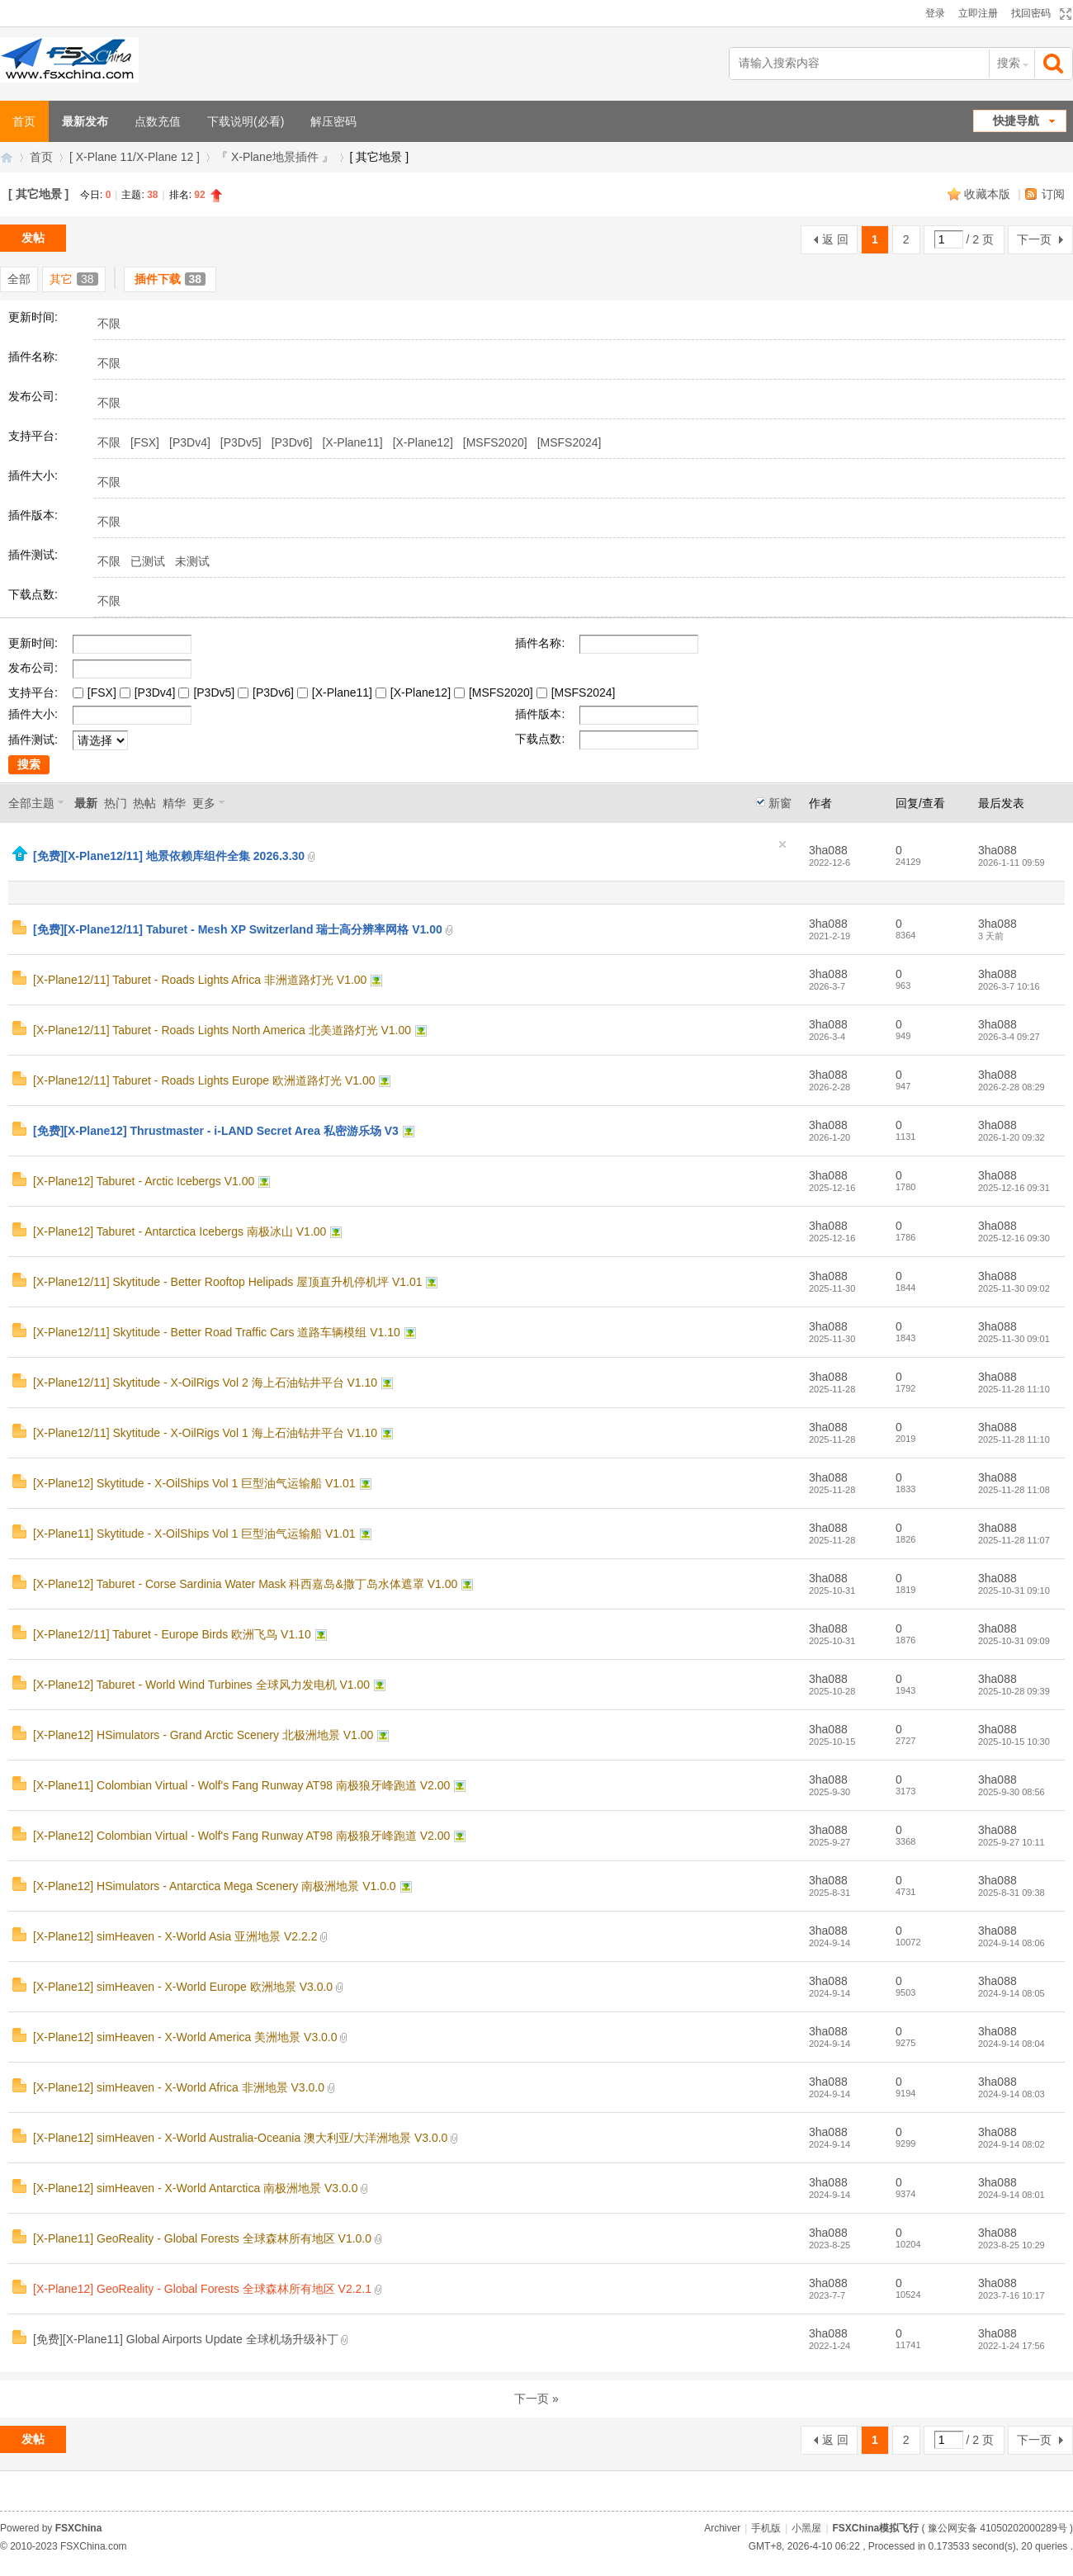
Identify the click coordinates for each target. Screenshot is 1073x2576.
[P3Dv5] (241, 442)
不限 (109, 323)
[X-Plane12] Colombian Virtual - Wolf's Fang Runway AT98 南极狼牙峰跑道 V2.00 (241, 1835)
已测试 (147, 561)
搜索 (1008, 62)
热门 (115, 803)
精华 (174, 803)
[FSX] (144, 442)
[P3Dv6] (292, 442)
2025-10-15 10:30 (1014, 1741)
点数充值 (158, 121)
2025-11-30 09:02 (1014, 1288)
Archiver (722, 2528)
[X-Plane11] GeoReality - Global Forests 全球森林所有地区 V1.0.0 (202, 2238)
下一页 (1034, 239)
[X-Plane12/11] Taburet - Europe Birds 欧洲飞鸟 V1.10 (172, 1634)
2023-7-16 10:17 (1011, 2295)
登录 (935, 13)
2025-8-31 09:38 (1011, 1893)
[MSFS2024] (569, 442)
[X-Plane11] (352, 442)
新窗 (780, 803)
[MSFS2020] (495, 442)
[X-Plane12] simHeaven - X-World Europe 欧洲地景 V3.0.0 (183, 1986)
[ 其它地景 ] (38, 194)
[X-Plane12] (423, 442)
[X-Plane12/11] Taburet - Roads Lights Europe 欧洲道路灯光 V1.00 (204, 1080)
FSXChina (78, 2528)
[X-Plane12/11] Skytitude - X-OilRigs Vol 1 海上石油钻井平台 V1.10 (205, 1432)
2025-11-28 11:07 (1014, 1540)
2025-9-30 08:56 (1011, 1792)
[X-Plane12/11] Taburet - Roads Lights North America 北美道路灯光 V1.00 (222, 1030)
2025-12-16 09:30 (1014, 1238)
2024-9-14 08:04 (1011, 2044)
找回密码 (1031, 13)
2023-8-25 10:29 (1011, 2245)
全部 (19, 279)
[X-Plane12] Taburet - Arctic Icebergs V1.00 (143, 1181)
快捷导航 (1016, 120)
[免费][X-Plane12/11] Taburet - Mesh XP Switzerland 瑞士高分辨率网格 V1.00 (237, 929)
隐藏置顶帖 (782, 844)
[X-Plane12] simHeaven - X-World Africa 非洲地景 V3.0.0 (178, 2087)
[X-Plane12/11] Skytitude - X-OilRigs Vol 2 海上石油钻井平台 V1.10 (205, 1382)
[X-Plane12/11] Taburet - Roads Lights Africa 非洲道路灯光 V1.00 (199, 979)
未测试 (192, 561)
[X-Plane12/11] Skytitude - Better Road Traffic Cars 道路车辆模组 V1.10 (216, 1332)
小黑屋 (806, 2528)
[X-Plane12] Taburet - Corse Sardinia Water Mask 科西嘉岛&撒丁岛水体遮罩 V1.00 (245, 1584)
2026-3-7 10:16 (1009, 986)
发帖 (33, 237)
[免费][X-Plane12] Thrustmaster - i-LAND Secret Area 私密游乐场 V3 (216, 1130)
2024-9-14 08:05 (1011, 1993)
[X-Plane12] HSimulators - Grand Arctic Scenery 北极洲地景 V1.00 (203, 1735)
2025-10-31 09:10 (1014, 1590)
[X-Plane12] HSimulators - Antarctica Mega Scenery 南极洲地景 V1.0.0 (214, 1886)
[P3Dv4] (189, 442)
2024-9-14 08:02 (1011, 2144)
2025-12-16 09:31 (1014, 1188)
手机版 (766, 2528)
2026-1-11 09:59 (1011, 862)
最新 (85, 803)
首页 (41, 156)
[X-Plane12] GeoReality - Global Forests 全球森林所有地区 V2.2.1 (202, 2288)
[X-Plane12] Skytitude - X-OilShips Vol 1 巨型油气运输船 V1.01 (194, 1483)
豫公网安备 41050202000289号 (997, 2528)
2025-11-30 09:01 (1014, 1339)
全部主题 (31, 803)
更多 (203, 803)
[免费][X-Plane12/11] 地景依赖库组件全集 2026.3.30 (169, 856)
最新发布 (85, 121)
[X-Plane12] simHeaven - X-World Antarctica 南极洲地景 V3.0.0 (195, 2188)
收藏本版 (989, 194)
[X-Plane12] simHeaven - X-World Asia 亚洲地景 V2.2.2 (175, 1936)
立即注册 (978, 13)
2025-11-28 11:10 (1014, 1389)
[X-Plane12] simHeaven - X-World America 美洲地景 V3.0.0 (185, 2037)
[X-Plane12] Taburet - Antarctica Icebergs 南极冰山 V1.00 (179, 1231)
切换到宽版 (1063, 14)
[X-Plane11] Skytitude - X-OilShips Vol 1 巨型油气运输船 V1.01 (194, 1533)
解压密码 (333, 121)
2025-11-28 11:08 (1014, 1490)
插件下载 (170, 279)
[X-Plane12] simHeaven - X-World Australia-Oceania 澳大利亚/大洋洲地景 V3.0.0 (240, 2137)
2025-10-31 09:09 (1014, 1641)
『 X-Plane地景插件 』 (274, 156)
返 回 (835, 239)
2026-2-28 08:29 (1011, 1087)
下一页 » (536, 2398)
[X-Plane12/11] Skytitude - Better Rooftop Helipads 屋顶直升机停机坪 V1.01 (228, 1281)
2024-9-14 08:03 (1011, 2094)
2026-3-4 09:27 (1009, 1037)
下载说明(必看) (245, 121)
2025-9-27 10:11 (1011, 1842)
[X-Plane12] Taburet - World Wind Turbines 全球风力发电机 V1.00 (201, 1684)
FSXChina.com (93, 2546)
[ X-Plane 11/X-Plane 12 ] (134, 156)
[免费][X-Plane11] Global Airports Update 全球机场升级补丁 (185, 2339)
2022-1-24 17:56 (1011, 2346)
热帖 (144, 803)
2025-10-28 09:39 (1014, 1691)
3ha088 (828, 850)
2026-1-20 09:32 (1011, 1137)
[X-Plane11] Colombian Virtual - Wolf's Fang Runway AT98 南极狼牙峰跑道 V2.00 (241, 1785)
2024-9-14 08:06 (1011, 1943)
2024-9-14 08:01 (1011, 2195)
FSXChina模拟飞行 (6, 157)
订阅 (1053, 194)
